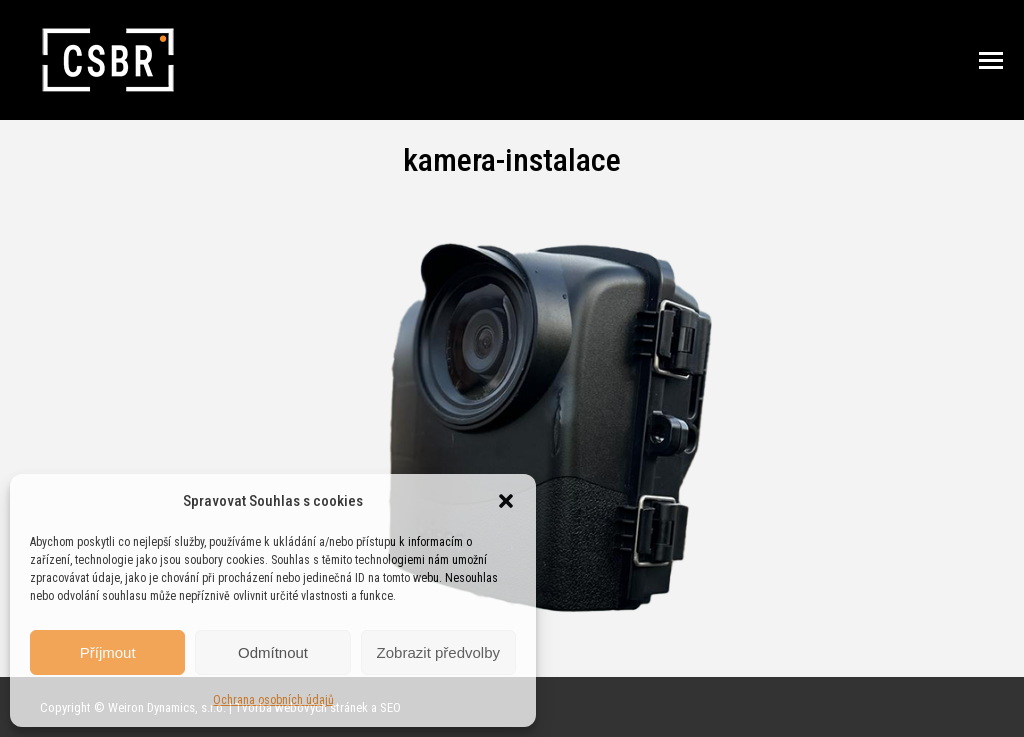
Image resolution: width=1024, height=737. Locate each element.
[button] (506, 501)
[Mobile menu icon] (991, 60)
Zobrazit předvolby (438, 652)
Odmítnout (273, 652)
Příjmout (108, 652)
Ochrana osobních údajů (273, 700)
